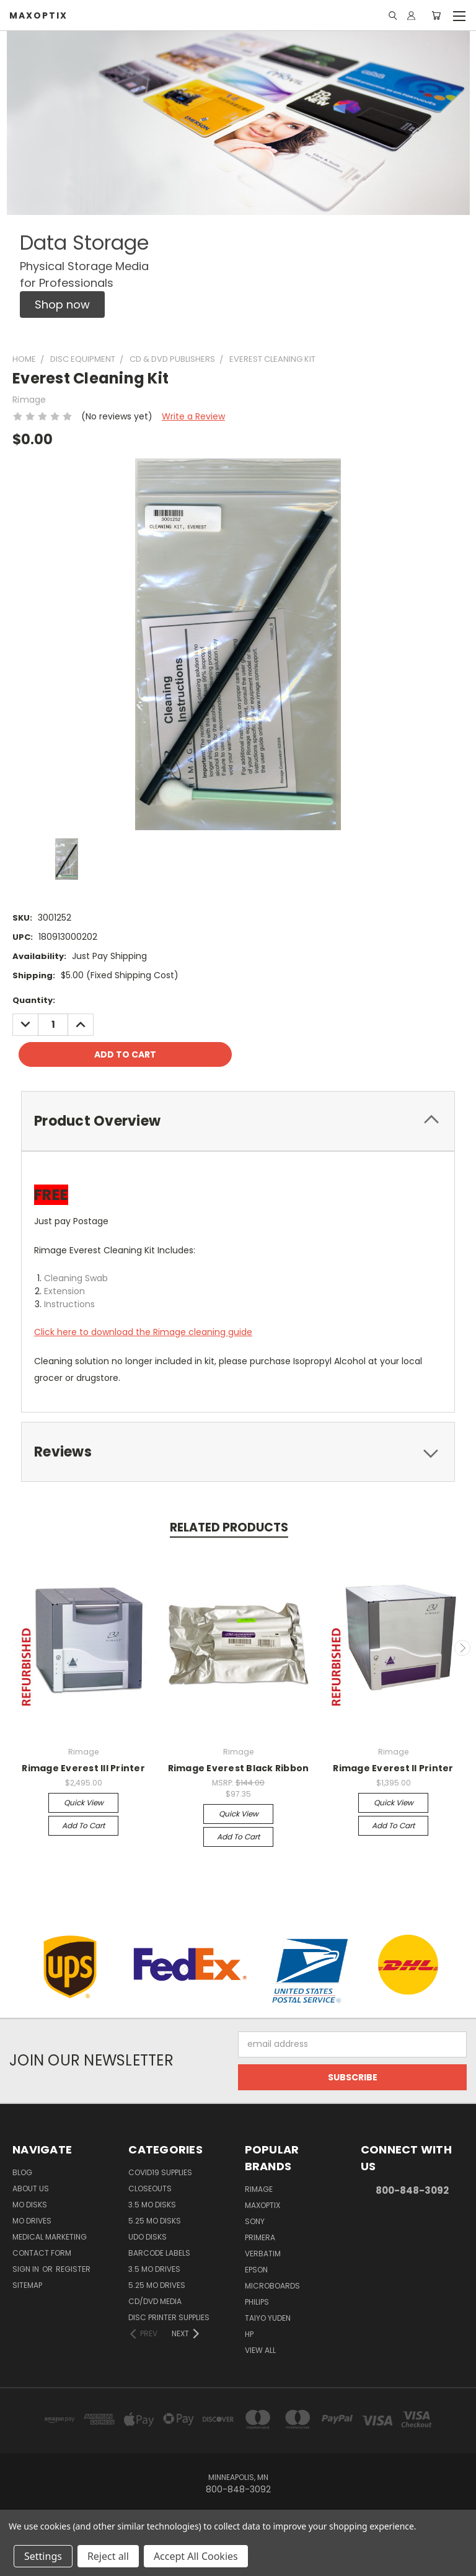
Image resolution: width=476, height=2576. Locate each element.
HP (249, 2334)
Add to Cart (83, 1825)
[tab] (238, 1121)
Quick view (84, 1802)
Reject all (108, 2556)
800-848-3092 (412, 2190)
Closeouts (150, 2188)
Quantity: (33, 1000)
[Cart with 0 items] (436, 15)
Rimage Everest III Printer (83, 1768)
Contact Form (41, 2253)
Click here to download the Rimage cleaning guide (143, 1332)
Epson (256, 2269)
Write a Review (193, 416)
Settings (43, 2556)
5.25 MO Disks (154, 2220)
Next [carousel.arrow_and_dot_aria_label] (462, 1648)
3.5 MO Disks (152, 2204)
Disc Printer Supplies (168, 2317)
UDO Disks (147, 2237)
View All (260, 2350)
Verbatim (263, 2253)
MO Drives (31, 2220)
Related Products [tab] (229, 1527)
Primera (260, 2237)
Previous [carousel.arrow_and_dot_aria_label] (14, 1648)
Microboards (272, 2285)
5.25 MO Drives (156, 2285)
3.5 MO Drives (154, 2269)
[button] (62, 304)
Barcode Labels (159, 2253)
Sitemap (27, 2285)
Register (73, 2269)
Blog (22, 2172)
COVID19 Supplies (160, 2172)
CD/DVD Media (155, 2301)
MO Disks (29, 2204)
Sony (255, 2221)
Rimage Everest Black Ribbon (238, 1768)
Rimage (259, 2189)
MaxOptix (262, 2205)
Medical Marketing (49, 2237)
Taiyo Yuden (268, 2318)
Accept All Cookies (196, 2556)
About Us (30, 2188)
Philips (257, 2302)
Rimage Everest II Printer (393, 1768)
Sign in (26, 2269)
